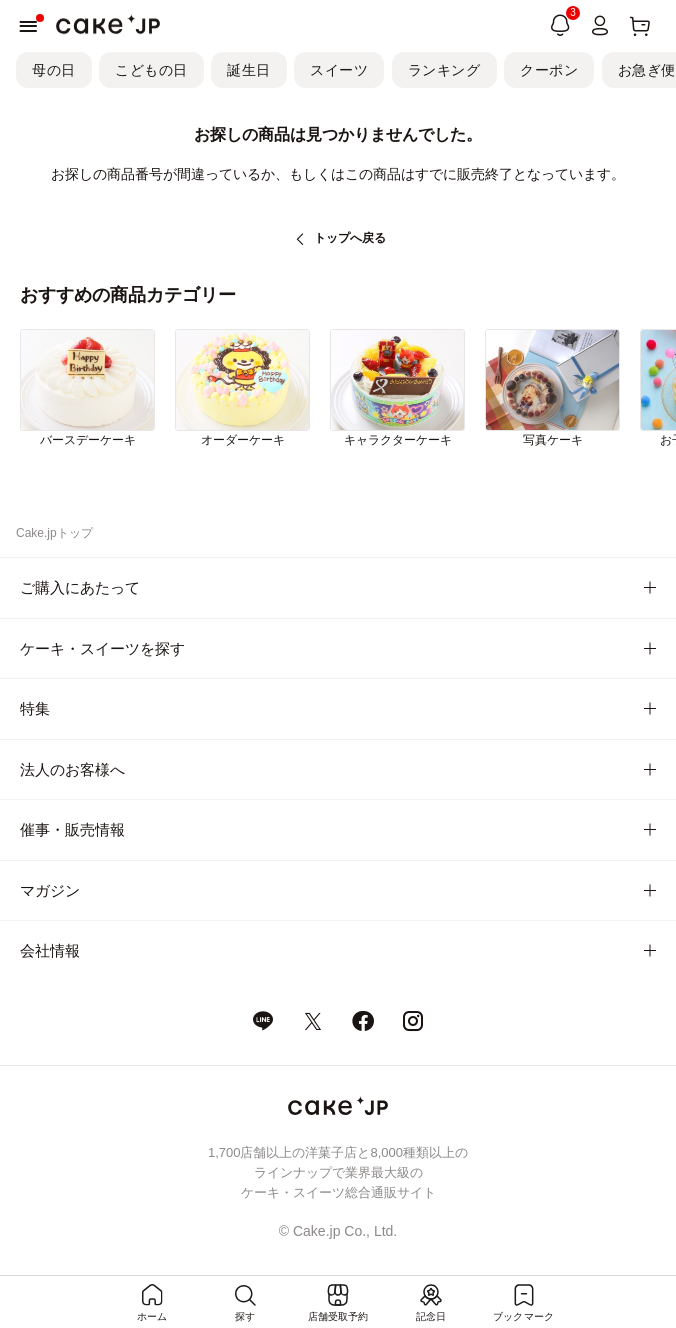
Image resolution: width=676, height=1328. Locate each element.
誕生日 (249, 70)
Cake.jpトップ (54, 533)
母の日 (54, 70)
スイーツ (339, 70)
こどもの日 (151, 70)
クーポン (549, 70)
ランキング (444, 70)
